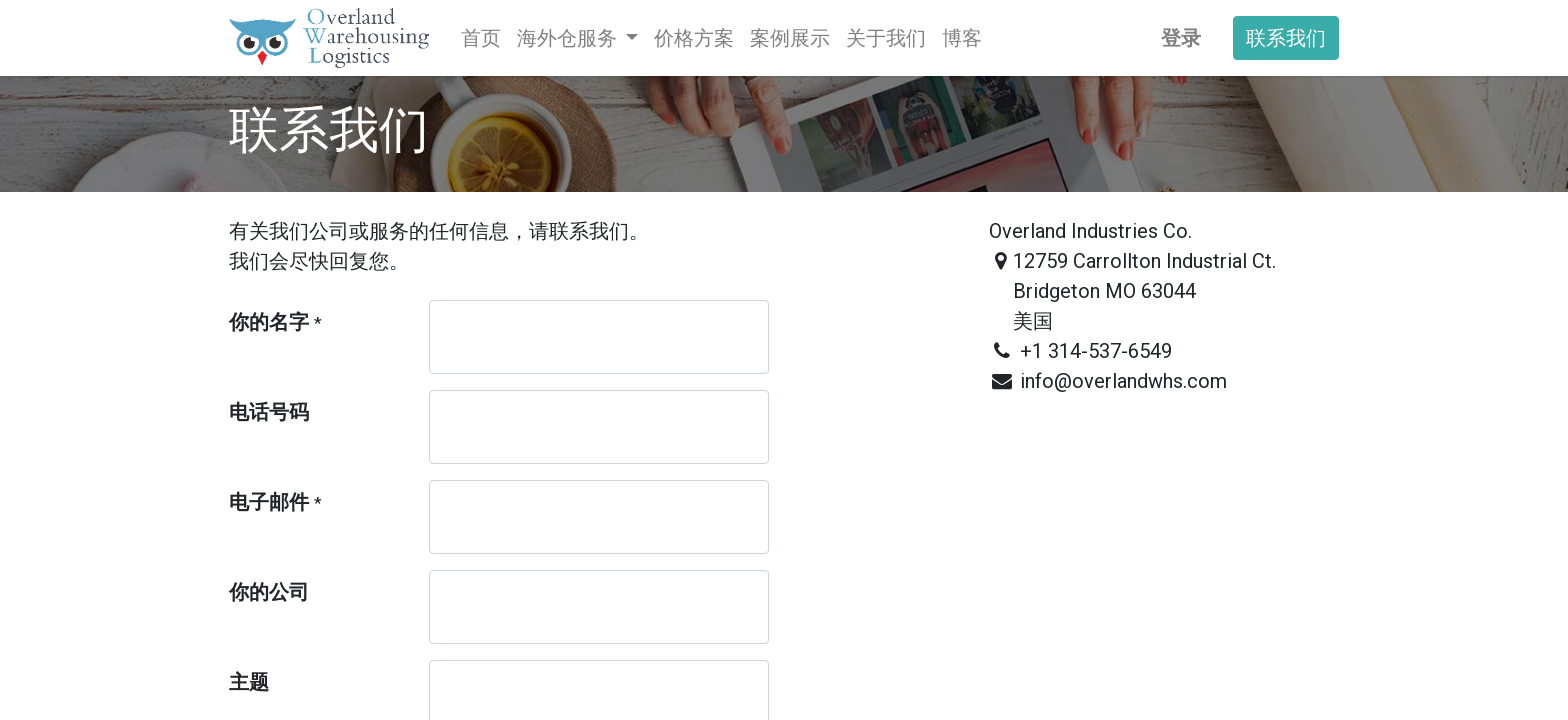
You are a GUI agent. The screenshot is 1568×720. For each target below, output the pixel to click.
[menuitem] (481, 38)
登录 (1181, 37)
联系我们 (1286, 37)
